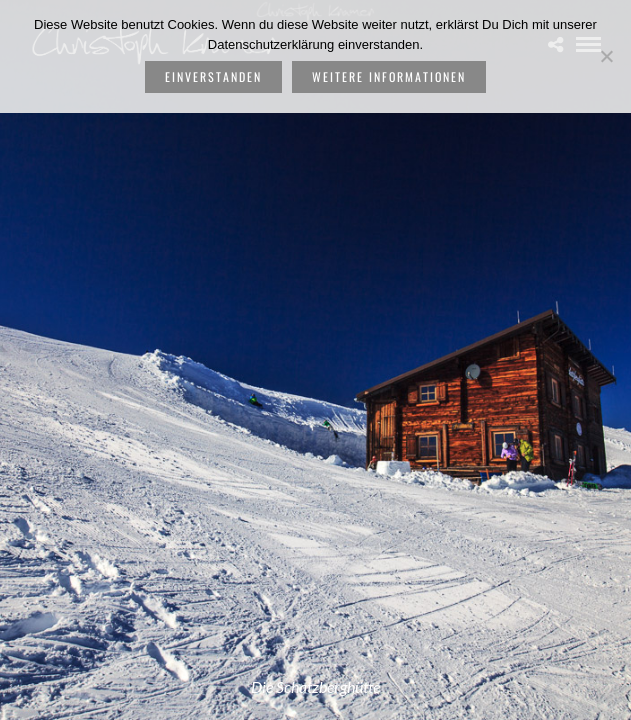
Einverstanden (213, 76)
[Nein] (606, 56)
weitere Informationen (389, 76)
